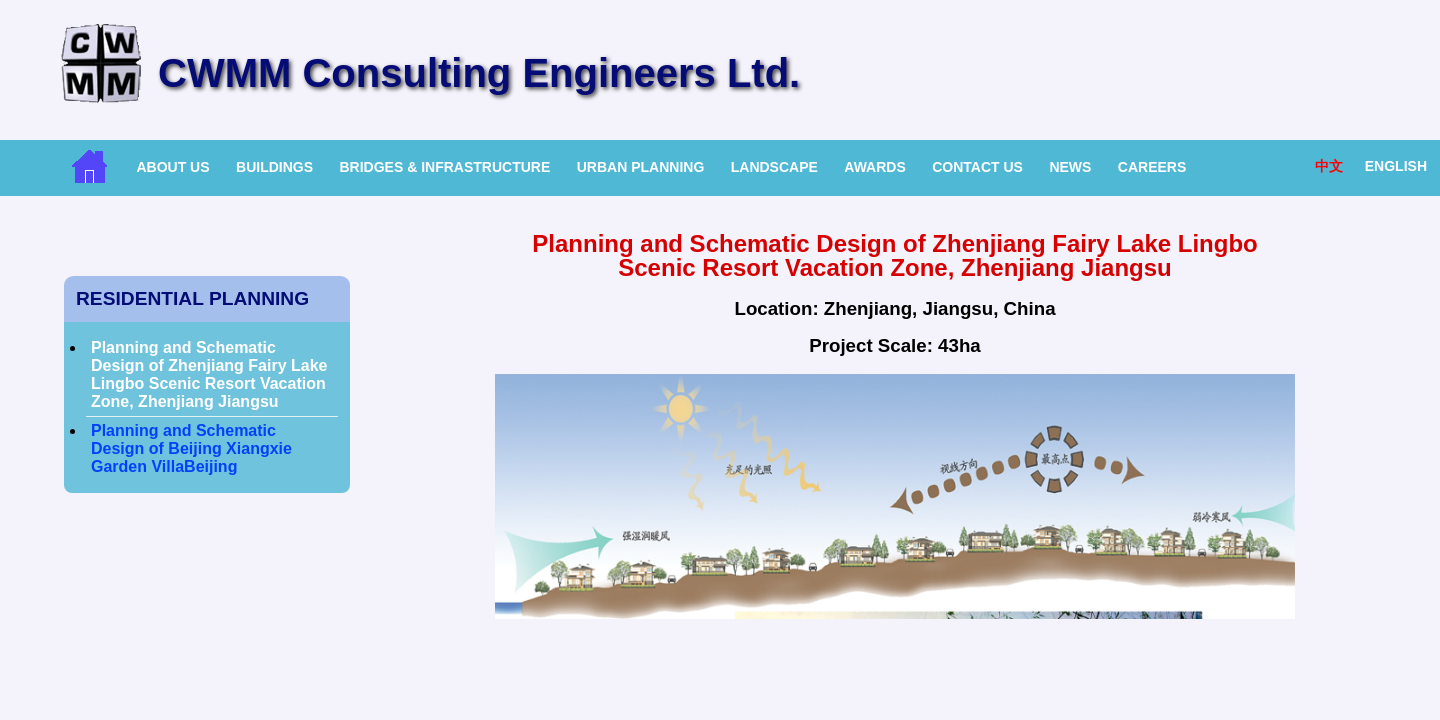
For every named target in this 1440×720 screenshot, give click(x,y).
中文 (1329, 166)
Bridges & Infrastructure (444, 167)
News (1070, 167)
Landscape (774, 167)
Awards (874, 167)
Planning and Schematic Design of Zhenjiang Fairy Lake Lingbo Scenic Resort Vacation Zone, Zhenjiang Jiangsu (209, 374)
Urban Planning (641, 167)
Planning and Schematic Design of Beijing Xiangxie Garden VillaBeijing (191, 448)
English (1396, 166)
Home (89, 166)
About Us (172, 167)
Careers (1152, 167)
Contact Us (977, 167)
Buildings (274, 167)
